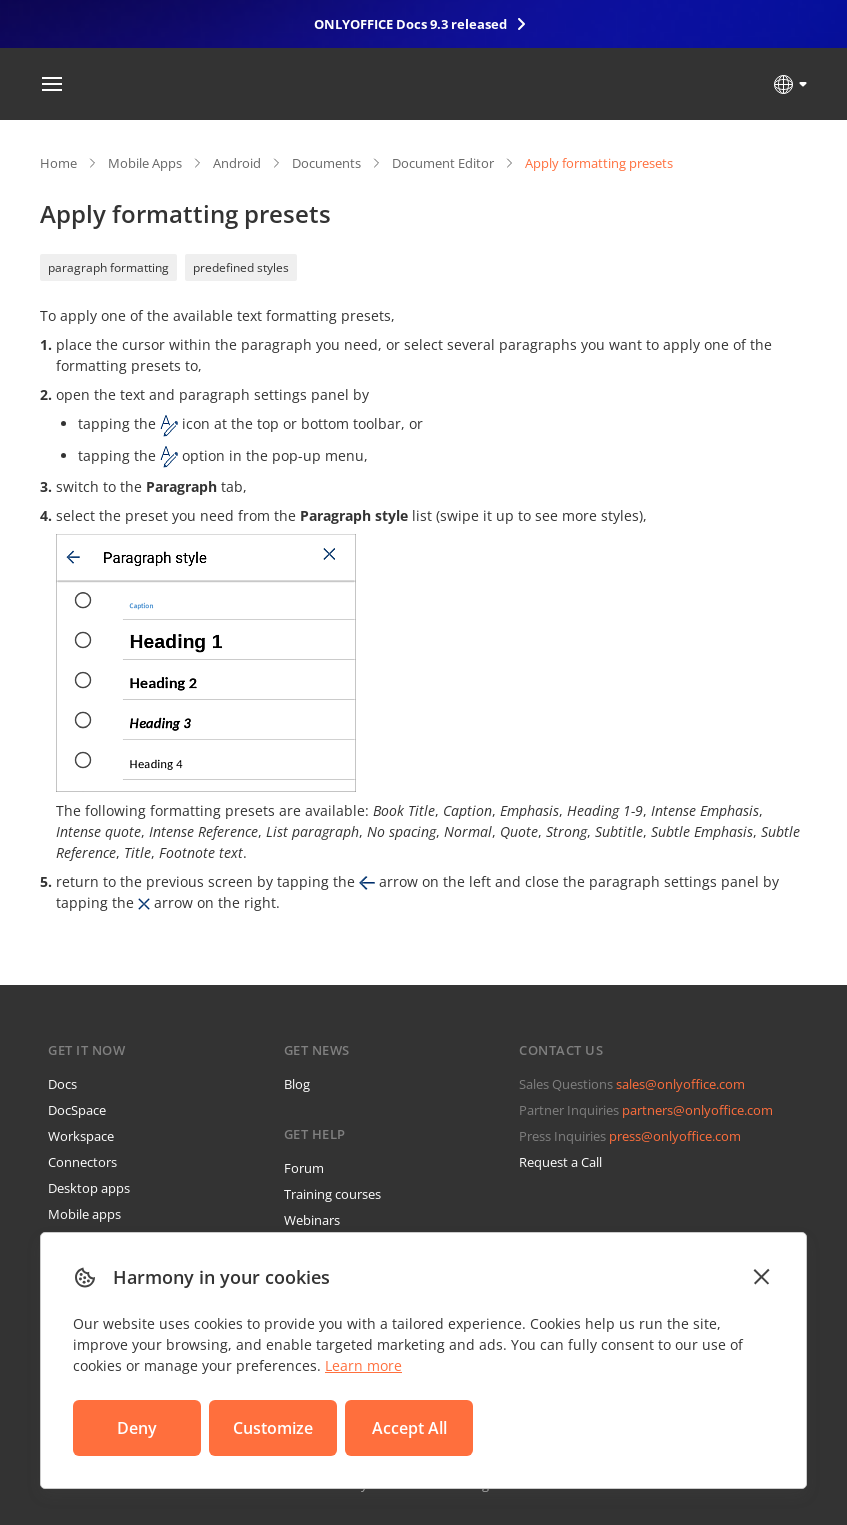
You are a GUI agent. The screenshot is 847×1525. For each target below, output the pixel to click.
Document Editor (443, 163)
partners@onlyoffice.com (697, 1110)
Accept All (409, 1428)
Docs (62, 1084)
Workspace (81, 1136)
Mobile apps (84, 1214)
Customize (273, 1428)
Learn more (363, 1365)
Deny (137, 1428)
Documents (326, 163)
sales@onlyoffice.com (680, 1084)
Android (237, 163)
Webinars (312, 1220)
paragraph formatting (108, 267)
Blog (297, 1084)
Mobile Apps (145, 163)
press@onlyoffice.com (675, 1136)
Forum (304, 1168)
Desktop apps (89, 1188)
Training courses (332, 1194)
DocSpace (77, 1110)
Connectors (82, 1162)
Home (58, 163)
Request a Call (560, 1162)
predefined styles (241, 267)
